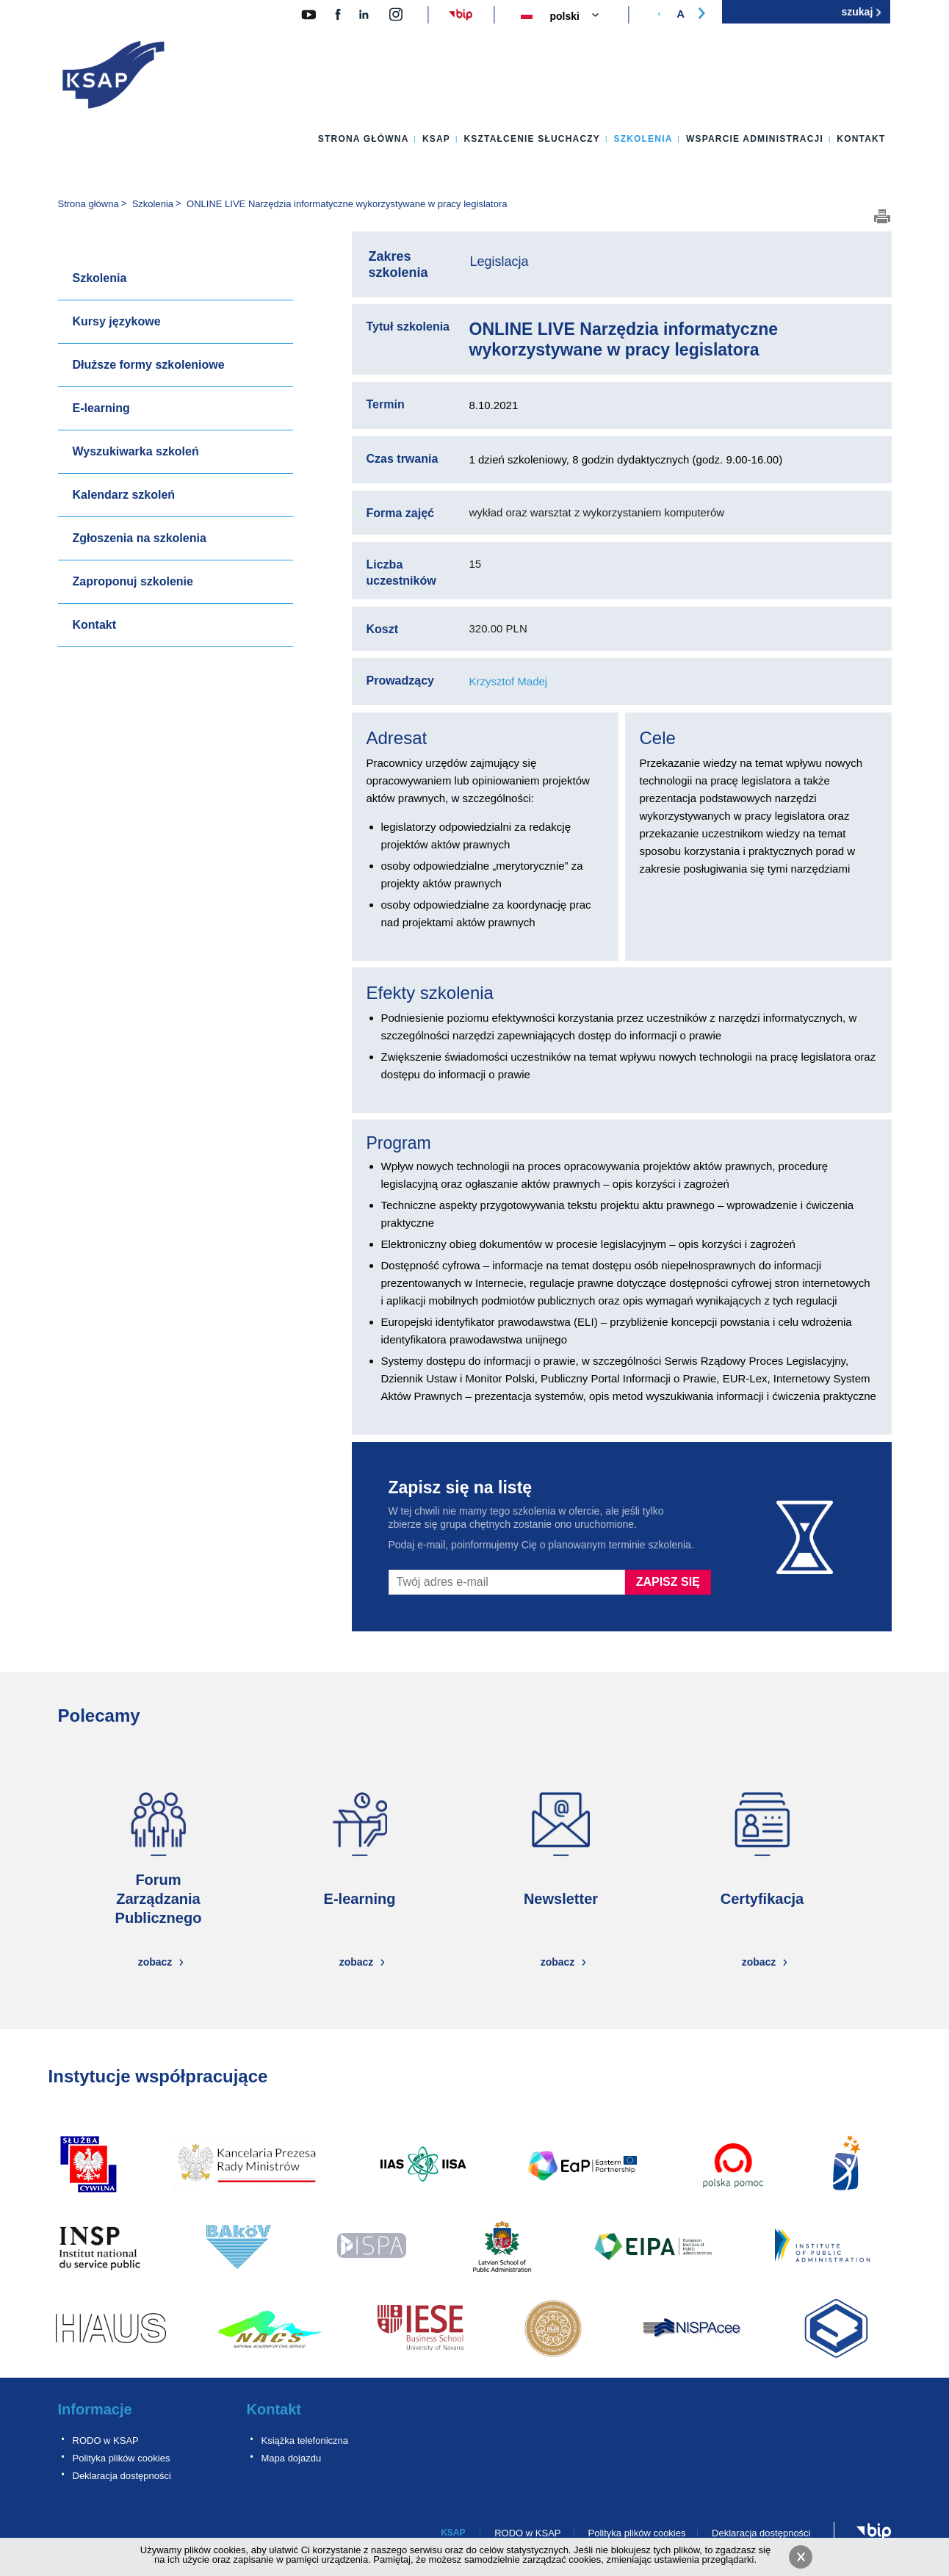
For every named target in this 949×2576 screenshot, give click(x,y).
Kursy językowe (117, 321)
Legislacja (499, 261)
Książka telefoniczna (305, 2440)
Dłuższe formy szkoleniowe (149, 364)
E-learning (101, 408)
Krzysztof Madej (508, 681)
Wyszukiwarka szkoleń (136, 451)
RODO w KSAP (106, 2440)
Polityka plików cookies (121, 2458)
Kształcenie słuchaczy (531, 139)
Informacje (95, 2409)
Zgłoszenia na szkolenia (139, 538)
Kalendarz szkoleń (124, 494)
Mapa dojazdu (291, 2458)
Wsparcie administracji (754, 139)
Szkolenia (642, 139)
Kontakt (861, 139)
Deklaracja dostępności (122, 2475)
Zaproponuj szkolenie (133, 581)
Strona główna (363, 139)
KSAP (436, 139)
